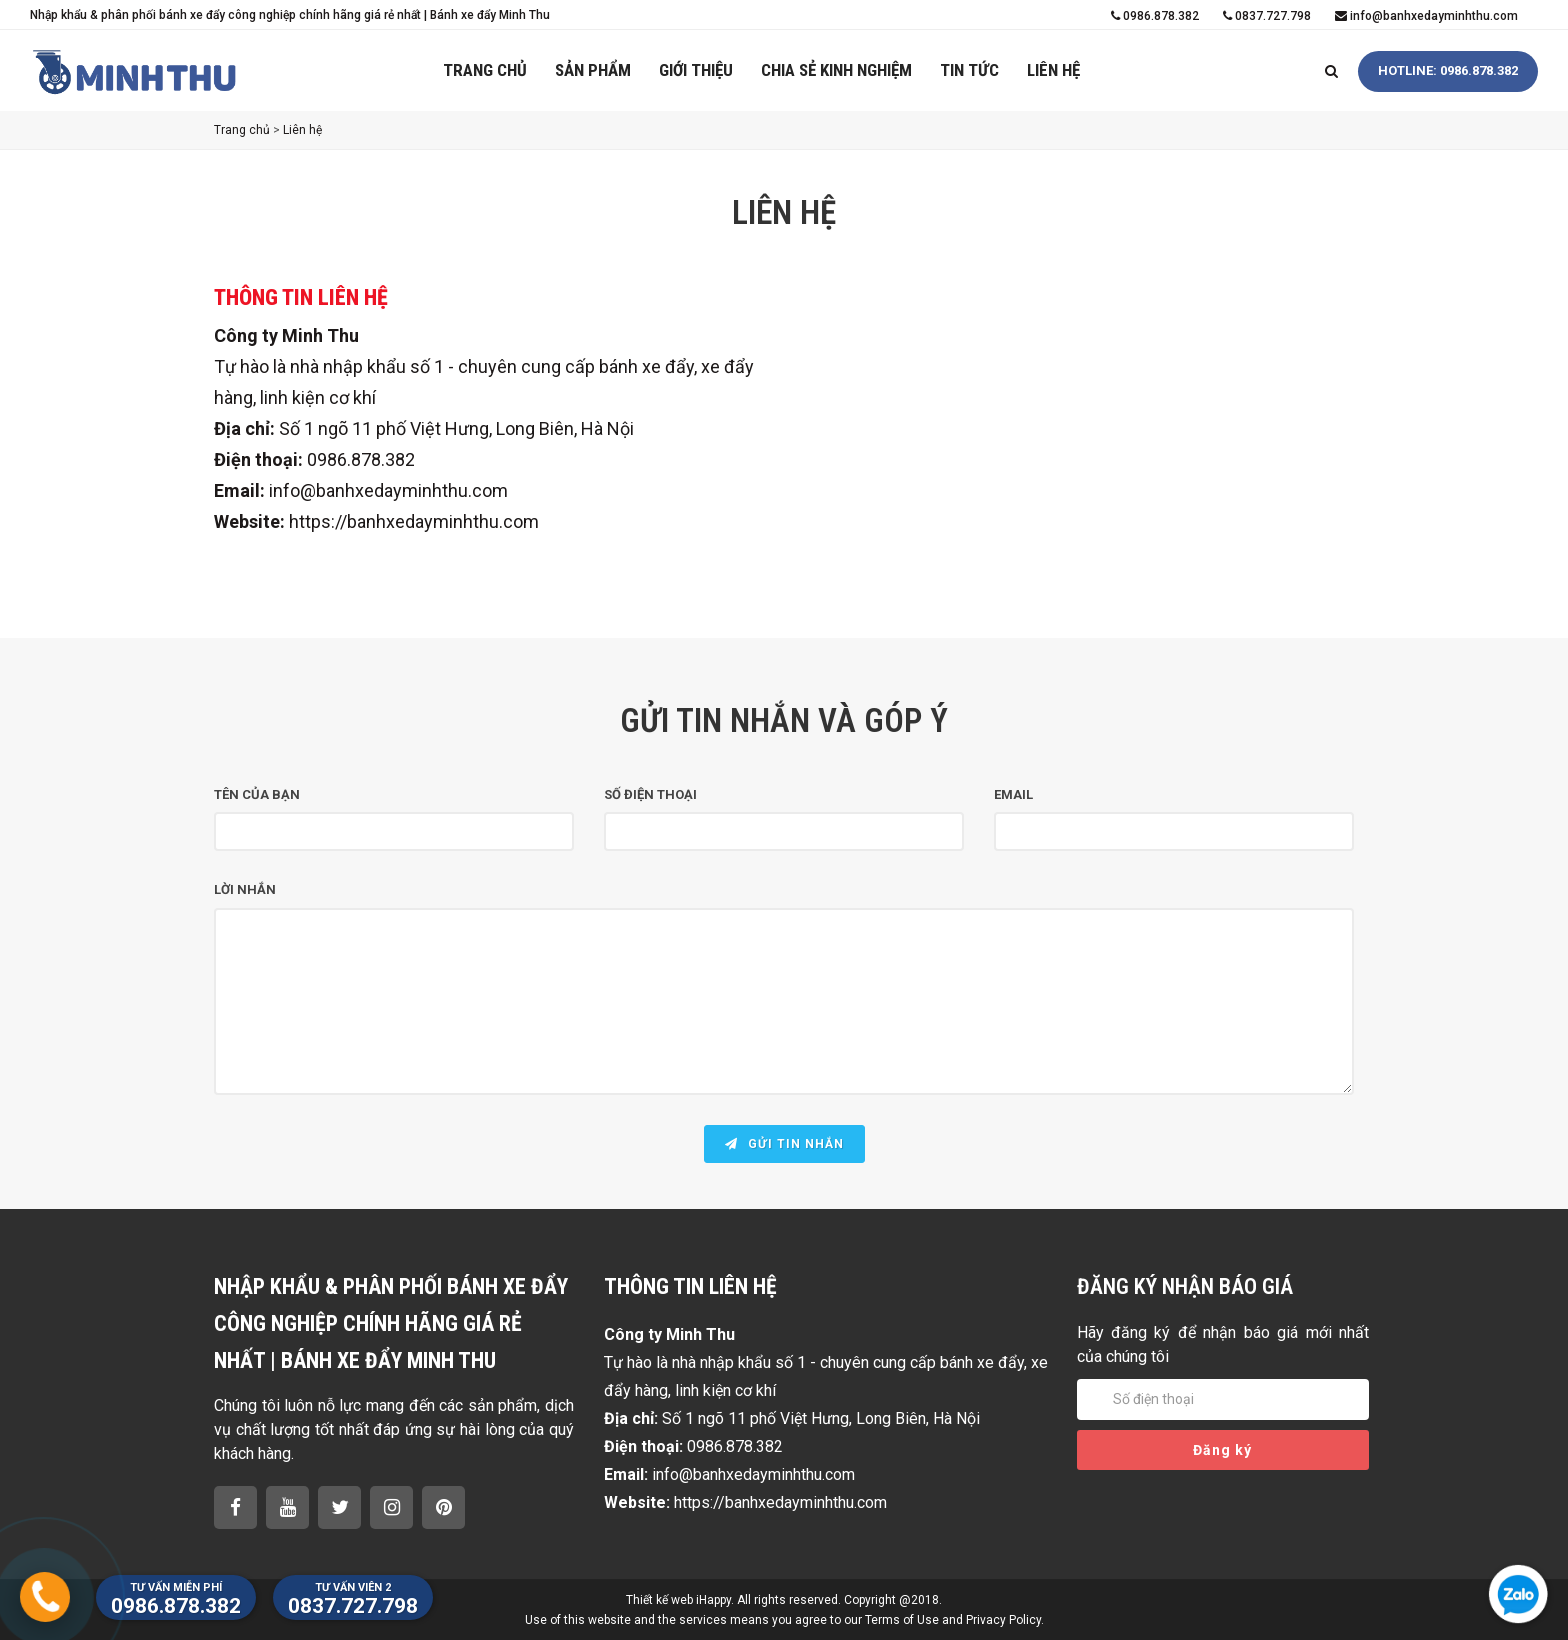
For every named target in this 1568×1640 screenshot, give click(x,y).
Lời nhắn (245, 889)
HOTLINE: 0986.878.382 (1448, 70)
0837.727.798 (1267, 16)
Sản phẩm (593, 70)
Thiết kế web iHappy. (680, 1600)
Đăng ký (1222, 1450)
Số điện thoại (650, 794)
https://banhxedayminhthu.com (414, 521)
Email (1013, 794)
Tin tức (969, 70)
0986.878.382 (1155, 16)
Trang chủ (485, 70)
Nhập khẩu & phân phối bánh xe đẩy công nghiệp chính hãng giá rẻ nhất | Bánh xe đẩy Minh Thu (290, 15)
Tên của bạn (257, 794)
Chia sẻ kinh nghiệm (836, 70)
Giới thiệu (696, 70)
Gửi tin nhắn (784, 1144)
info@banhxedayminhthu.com (1426, 16)
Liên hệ (1053, 70)
